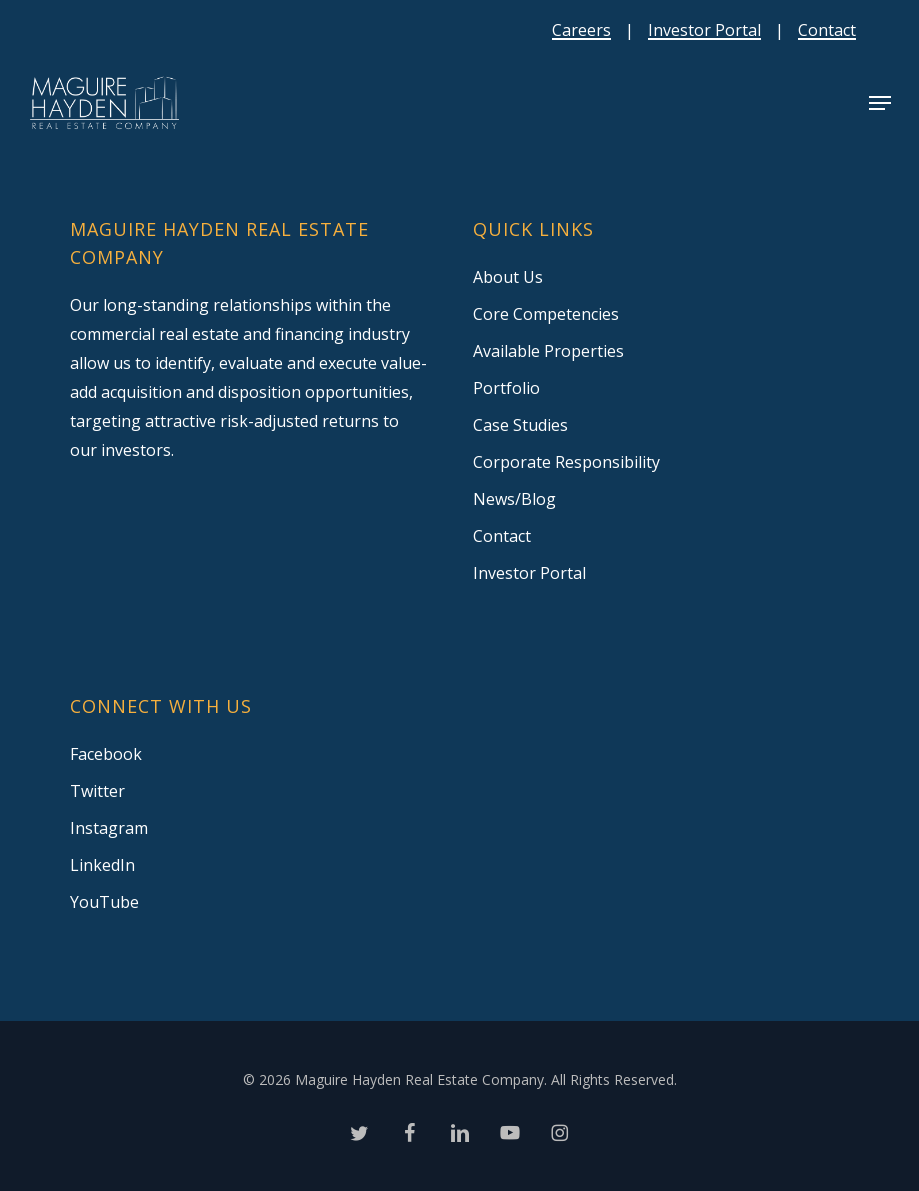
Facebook (106, 754)
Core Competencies (546, 314)
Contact (827, 30)
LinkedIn (102, 865)
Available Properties (548, 351)
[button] (880, 103)
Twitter (97, 791)
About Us (508, 277)
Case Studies (520, 425)
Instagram (109, 828)
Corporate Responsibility (566, 462)
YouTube (104, 902)
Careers (581, 30)
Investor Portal (704, 30)
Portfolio (506, 388)
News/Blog (514, 499)
